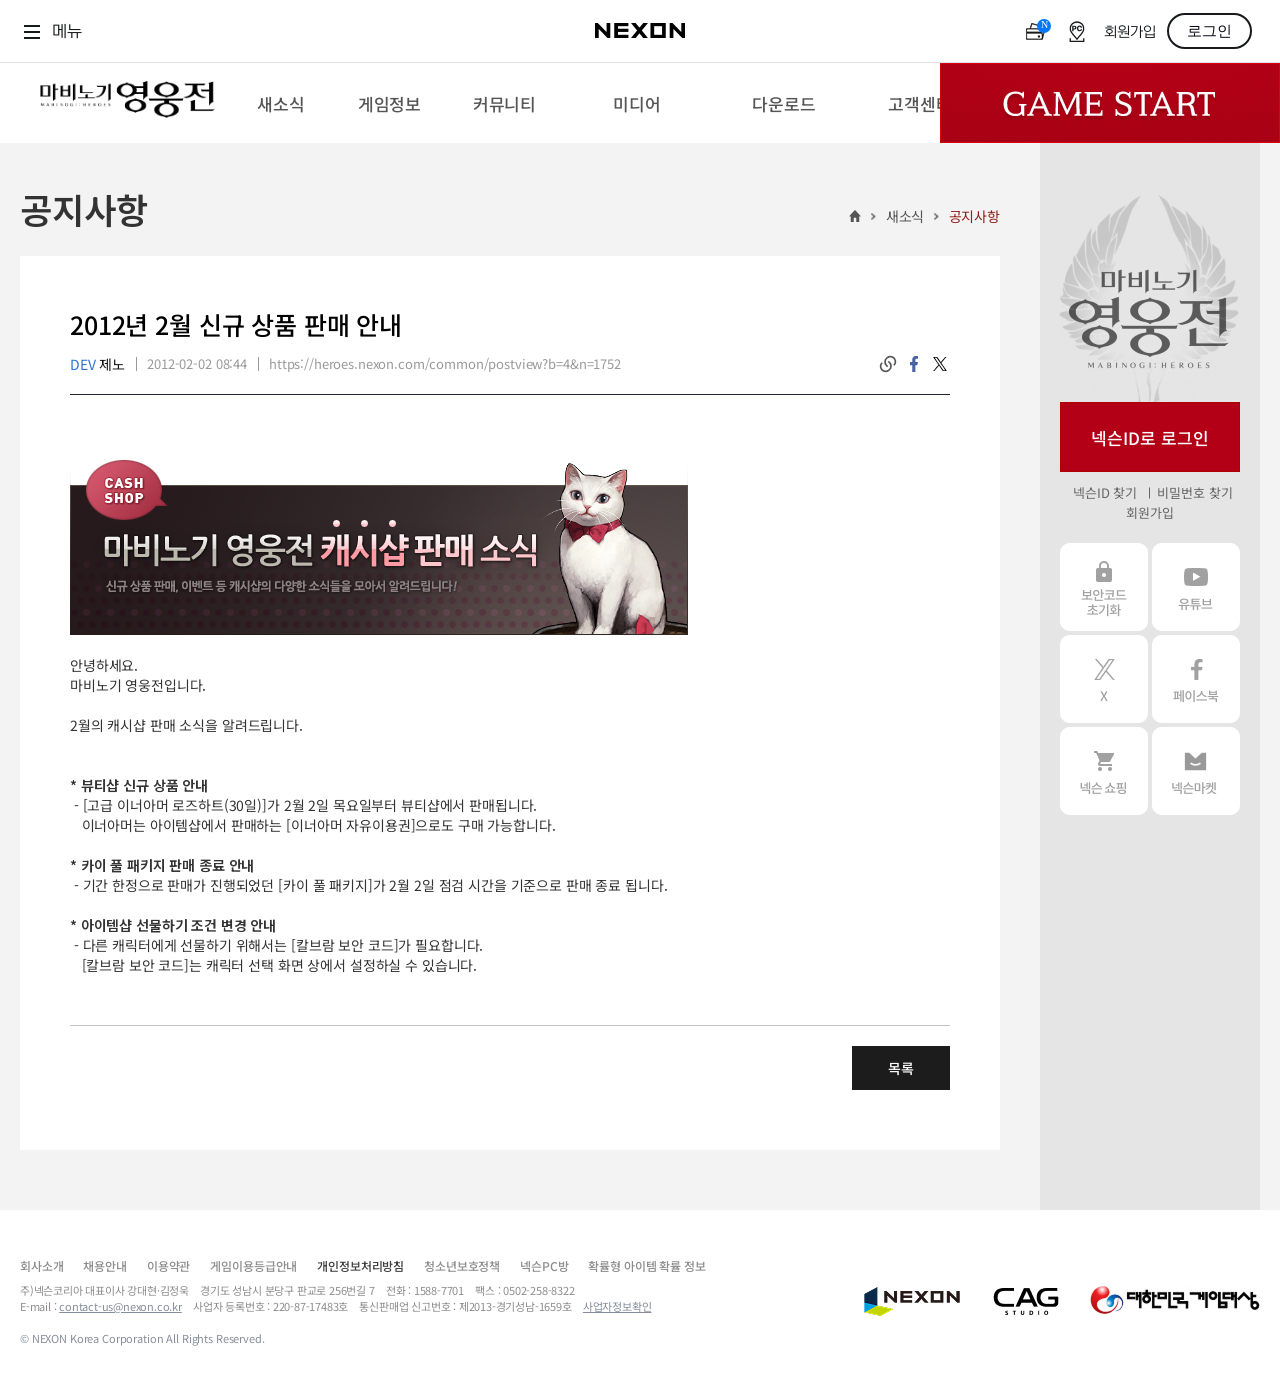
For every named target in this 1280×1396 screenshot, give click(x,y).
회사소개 (41, 1265)
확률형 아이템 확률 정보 (646, 1265)
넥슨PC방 (544, 1265)
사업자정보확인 (617, 1306)
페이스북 (1196, 679)
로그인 (1209, 31)
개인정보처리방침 (360, 1265)
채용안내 (104, 1265)
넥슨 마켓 (1196, 771)
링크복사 (888, 364)
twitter (940, 364)
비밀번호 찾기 (1194, 492)
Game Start (1110, 103)
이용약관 (168, 1265)
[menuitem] (280, 103)
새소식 (905, 216)
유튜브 (1196, 587)
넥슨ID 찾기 (1105, 492)
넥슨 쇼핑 (1104, 771)
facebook (914, 364)
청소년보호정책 (462, 1265)
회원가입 (1130, 32)
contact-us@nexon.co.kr (120, 1306)
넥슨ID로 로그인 (1150, 437)
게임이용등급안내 (253, 1265)
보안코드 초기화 (1104, 587)
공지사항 (974, 216)
